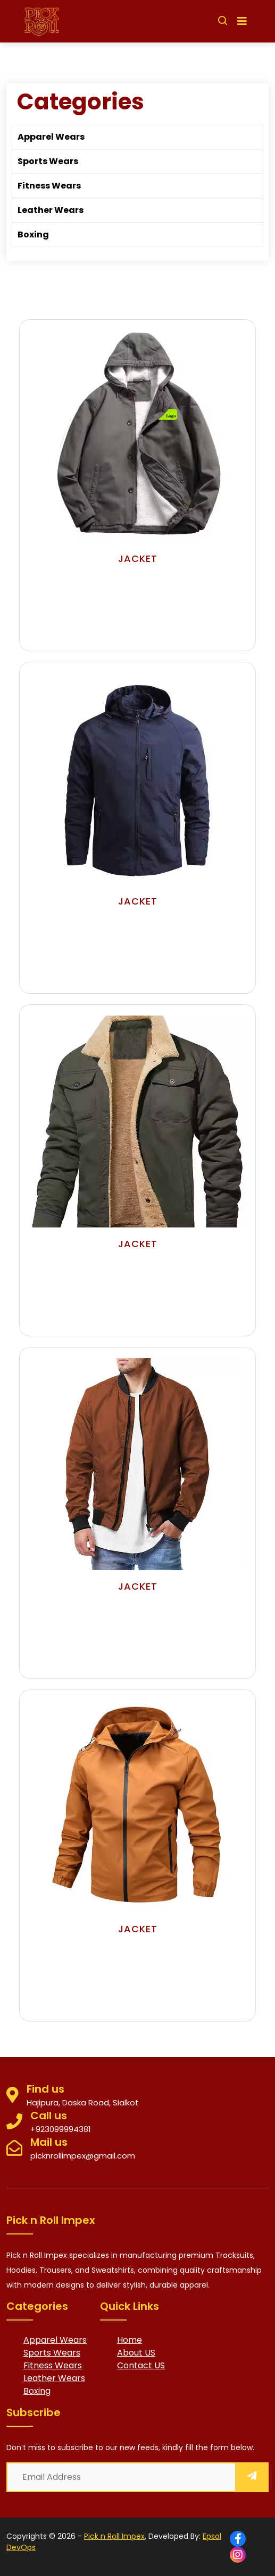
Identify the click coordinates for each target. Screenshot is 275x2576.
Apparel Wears (51, 137)
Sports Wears (48, 161)
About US (136, 2353)
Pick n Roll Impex (114, 2536)
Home (129, 2340)
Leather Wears (51, 210)
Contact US (141, 2365)
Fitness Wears (49, 186)
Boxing (33, 234)
